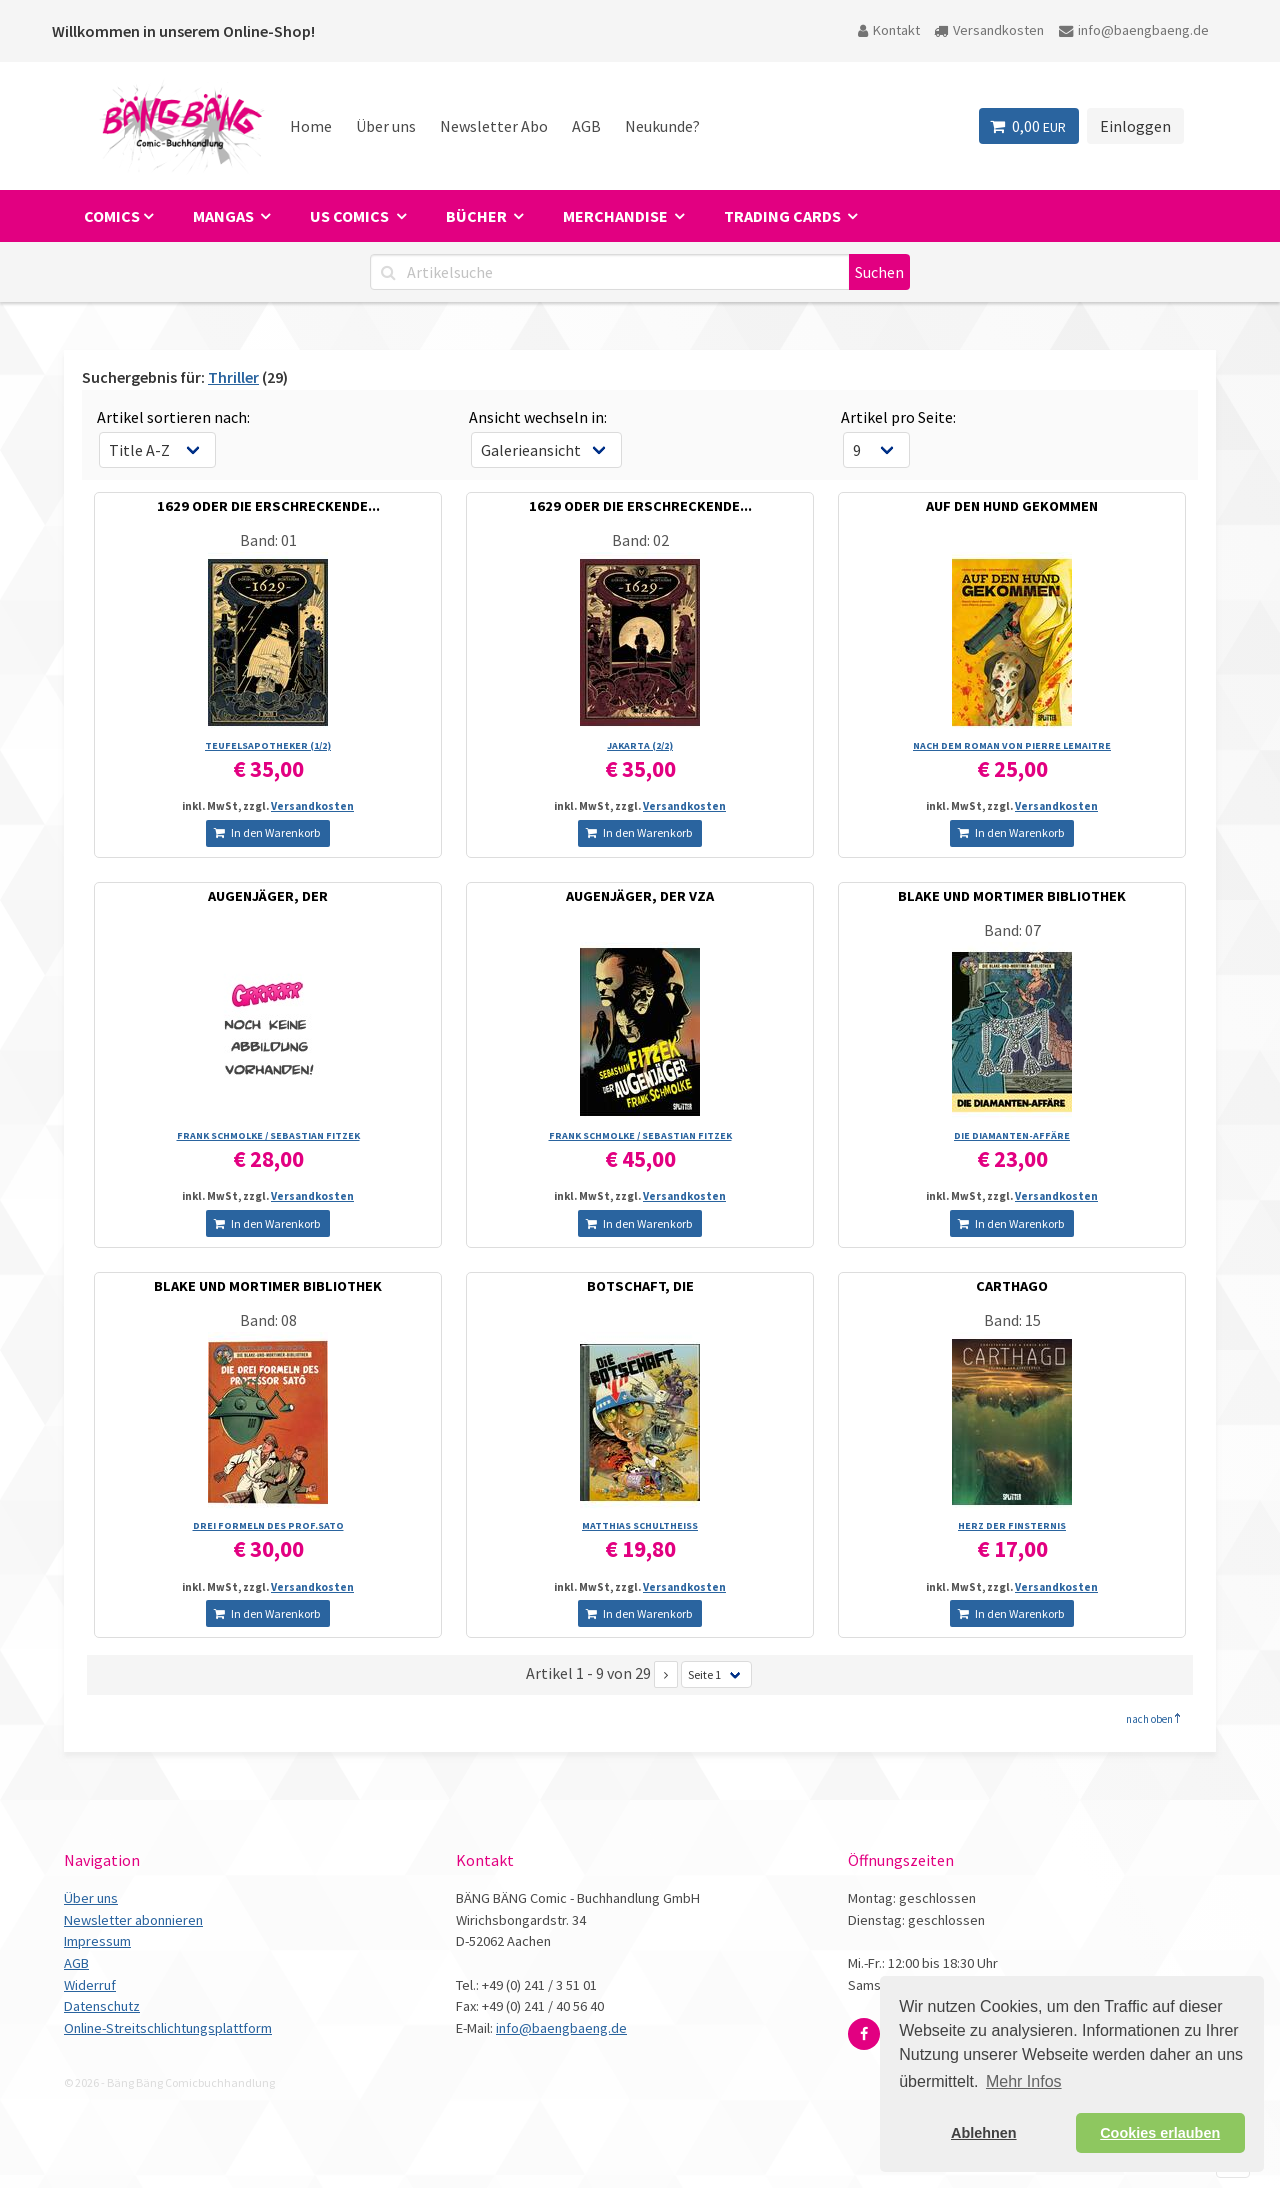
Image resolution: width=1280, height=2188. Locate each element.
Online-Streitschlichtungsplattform (168, 2028)
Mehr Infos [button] (1024, 2081)
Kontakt (889, 30)
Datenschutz (102, 2006)
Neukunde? (662, 126)
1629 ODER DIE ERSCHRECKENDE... (268, 506)
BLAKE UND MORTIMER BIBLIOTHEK (1012, 896)
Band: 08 (268, 1320)
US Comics (351, 216)
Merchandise (617, 216)
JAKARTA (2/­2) (640, 745)
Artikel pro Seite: (898, 417)
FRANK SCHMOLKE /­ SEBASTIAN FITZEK (268, 1135)
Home (311, 126)
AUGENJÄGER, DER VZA (640, 896)
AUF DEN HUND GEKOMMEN (1012, 506)
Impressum (97, 1941)
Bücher (478, 216)
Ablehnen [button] (984, 2133)
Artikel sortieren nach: (173, 417)
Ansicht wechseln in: (538, 417)
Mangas (225, 216)
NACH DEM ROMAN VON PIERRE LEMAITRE (1012, 745)
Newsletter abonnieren (133, 1920)
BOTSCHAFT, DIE (640, 1286)
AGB (586, 126)
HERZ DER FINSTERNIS (1012, 1525)
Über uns (386, 126)
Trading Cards (784, 216)
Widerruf (90, 1985)
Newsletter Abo (494, 126)
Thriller (233, 377)
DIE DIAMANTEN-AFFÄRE (1012, 1135)
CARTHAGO (1012, 1286)
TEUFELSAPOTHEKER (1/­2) (268, 745)
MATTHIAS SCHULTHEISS (640, 1525)
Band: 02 (640, 540)
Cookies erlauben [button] (1160, 2133)
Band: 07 (1012, 930)
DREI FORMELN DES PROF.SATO (268, 1525)
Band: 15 (1012, 1320)
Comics (112, 216)
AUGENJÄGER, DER (268, 896)
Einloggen (1135, 126)
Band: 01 (268, 540)
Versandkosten (989, 30)
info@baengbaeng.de (1134, 30)
